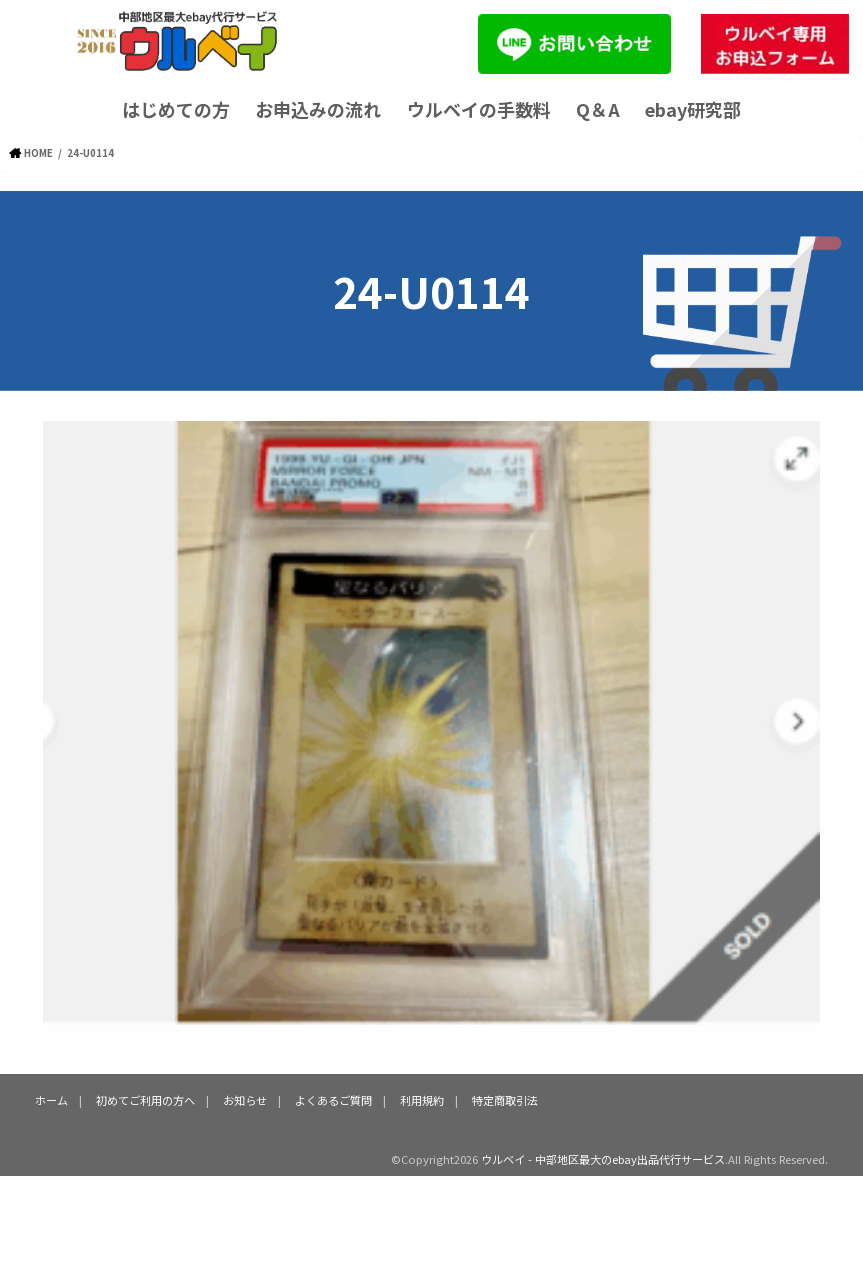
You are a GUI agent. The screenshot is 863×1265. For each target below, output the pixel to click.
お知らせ (245, 1100)
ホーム (51, 1100)
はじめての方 (176, 109)
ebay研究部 (693, 109)
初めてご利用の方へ (145, 1100)
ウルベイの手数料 (479, 109)
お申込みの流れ (318, 109)
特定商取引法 (505, 1100)
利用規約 (422, 1100)
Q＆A (598, 109)
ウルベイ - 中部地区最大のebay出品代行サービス (603, 1159)
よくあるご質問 (333, 1100)
